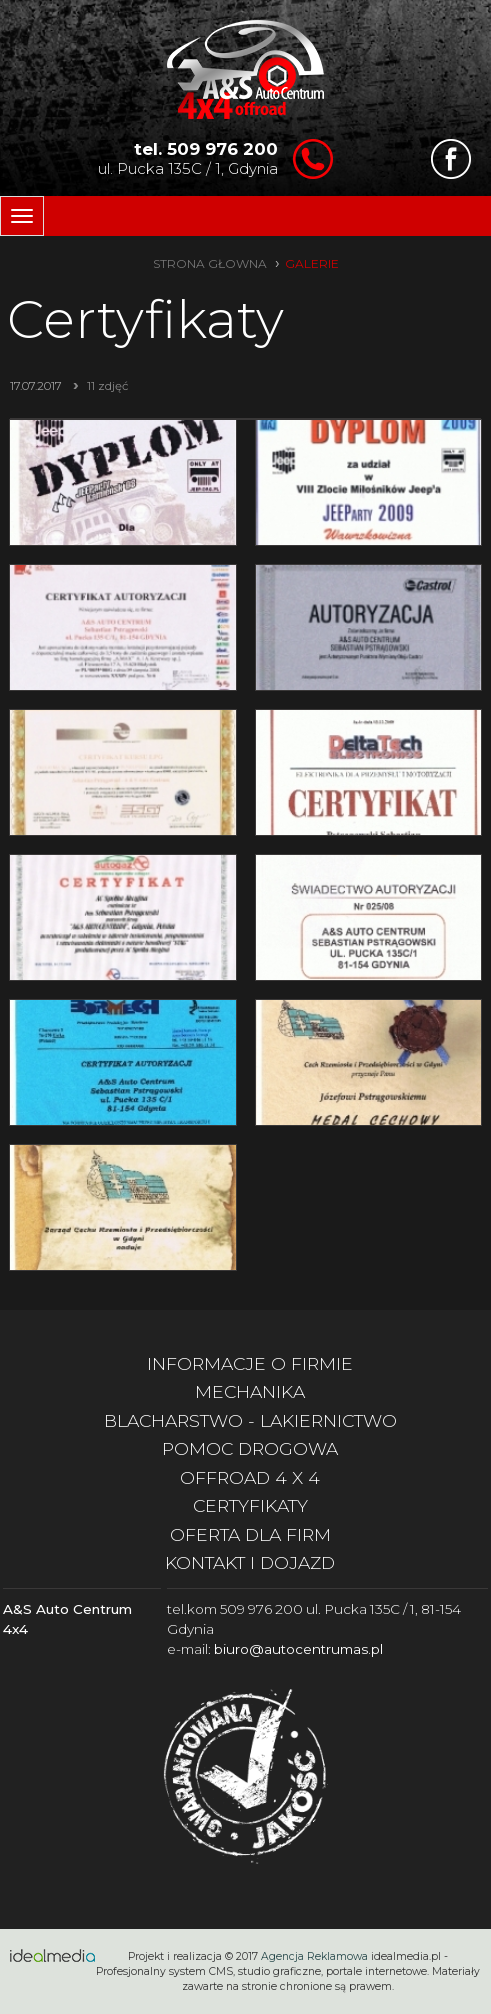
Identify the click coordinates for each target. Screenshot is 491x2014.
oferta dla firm (250, 1534)
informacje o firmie (250, 1363)
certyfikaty (250, 1505)
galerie (312, 263)
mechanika (250, 1391)
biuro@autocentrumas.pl (298, 1649)
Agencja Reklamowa (314, 1956)
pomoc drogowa (250, 1448)
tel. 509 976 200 (206, 149)
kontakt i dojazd (250, 1562)
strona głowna (210, 263)
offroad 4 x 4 (250, 1477)
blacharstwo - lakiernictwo (250, 1420)
